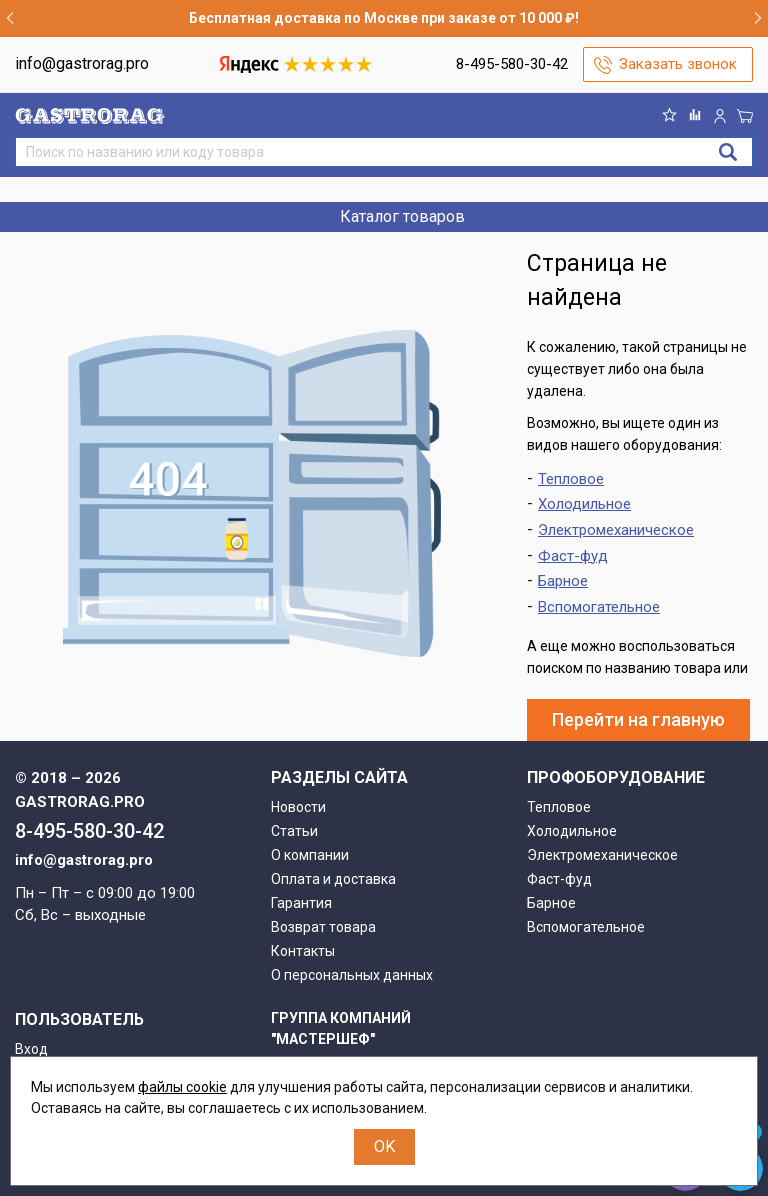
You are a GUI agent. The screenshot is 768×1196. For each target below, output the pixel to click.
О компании (310, 855)
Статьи (294, 831)
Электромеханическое (616, 530)
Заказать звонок (678, 64)
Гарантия (301, 903)
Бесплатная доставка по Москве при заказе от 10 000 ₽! (384, 18)
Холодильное (584, 504)
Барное (563, 581)
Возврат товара (323, 927)
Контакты (303, 951)
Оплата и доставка (333, 879)
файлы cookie (182, 1087)
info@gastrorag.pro (82, 63)
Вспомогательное (599, 607)
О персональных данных (352, 975)
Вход (31, 1049)
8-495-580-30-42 (512, 64)
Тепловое (571, 479)
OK (384, 1146)
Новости (298, 807)
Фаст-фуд (573, 556)
